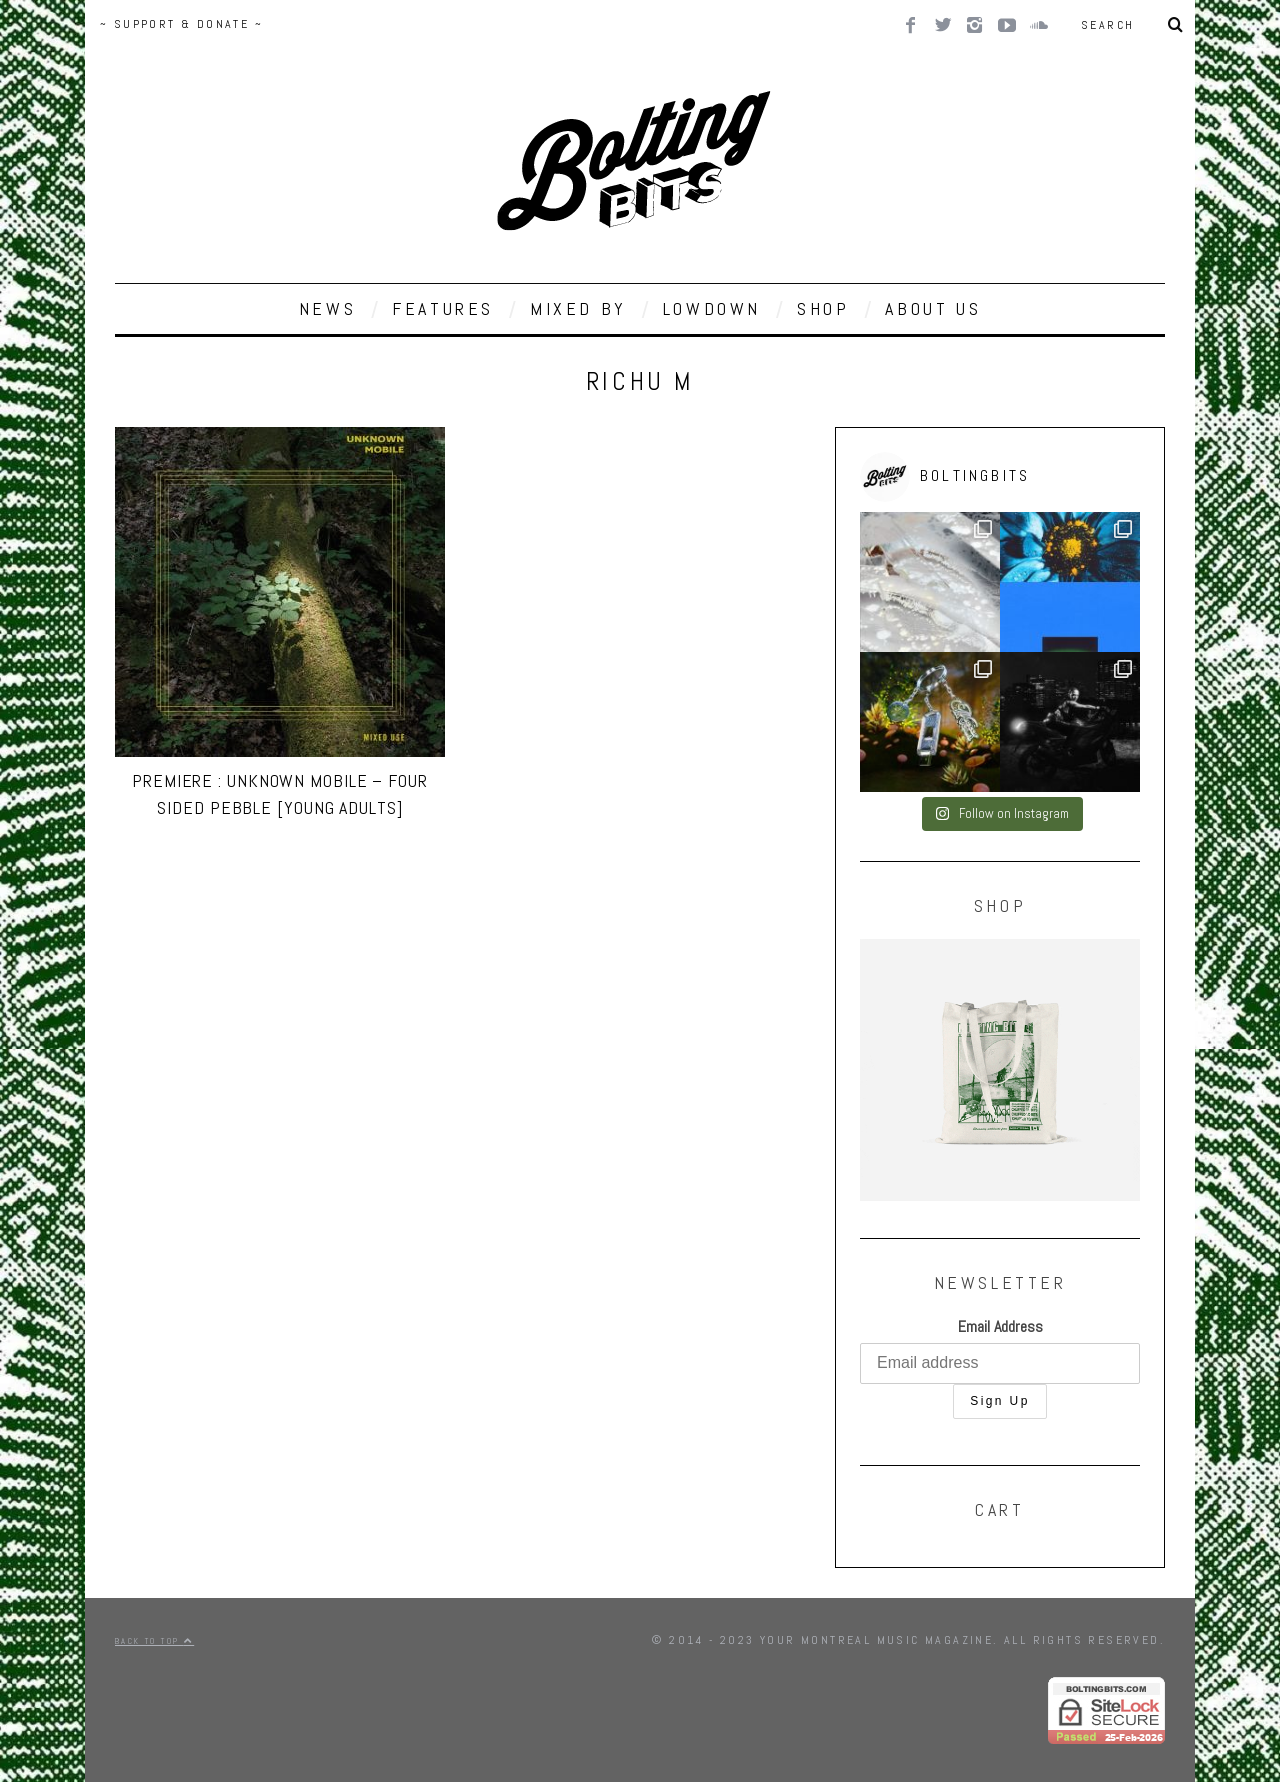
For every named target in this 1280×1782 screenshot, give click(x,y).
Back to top (154, 1641)
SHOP (823, 308)
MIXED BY (578, 308)
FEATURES (443, 308)
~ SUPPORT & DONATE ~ (181, 24)
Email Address (1000, 1326)
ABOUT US (933, 308)
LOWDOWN (712, 308)
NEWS (327, 308)
